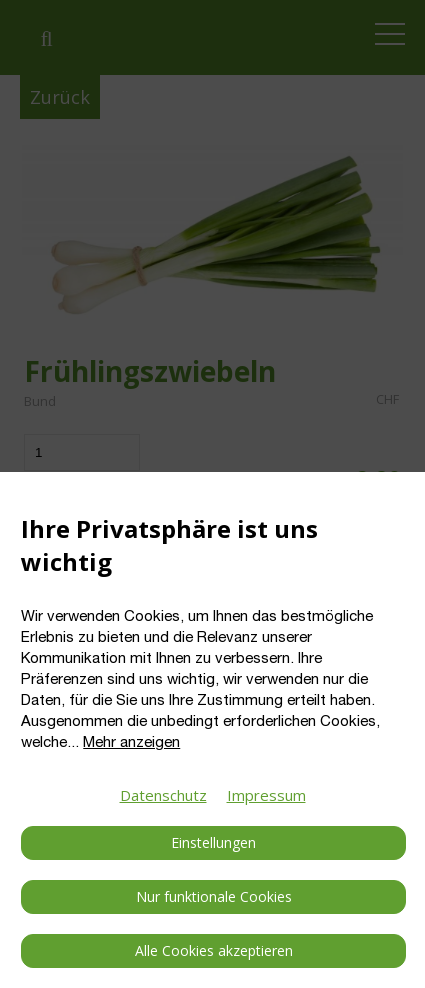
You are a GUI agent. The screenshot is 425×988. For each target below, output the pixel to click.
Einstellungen (213, 842)
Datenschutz (163, 795)
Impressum (266, 795)
